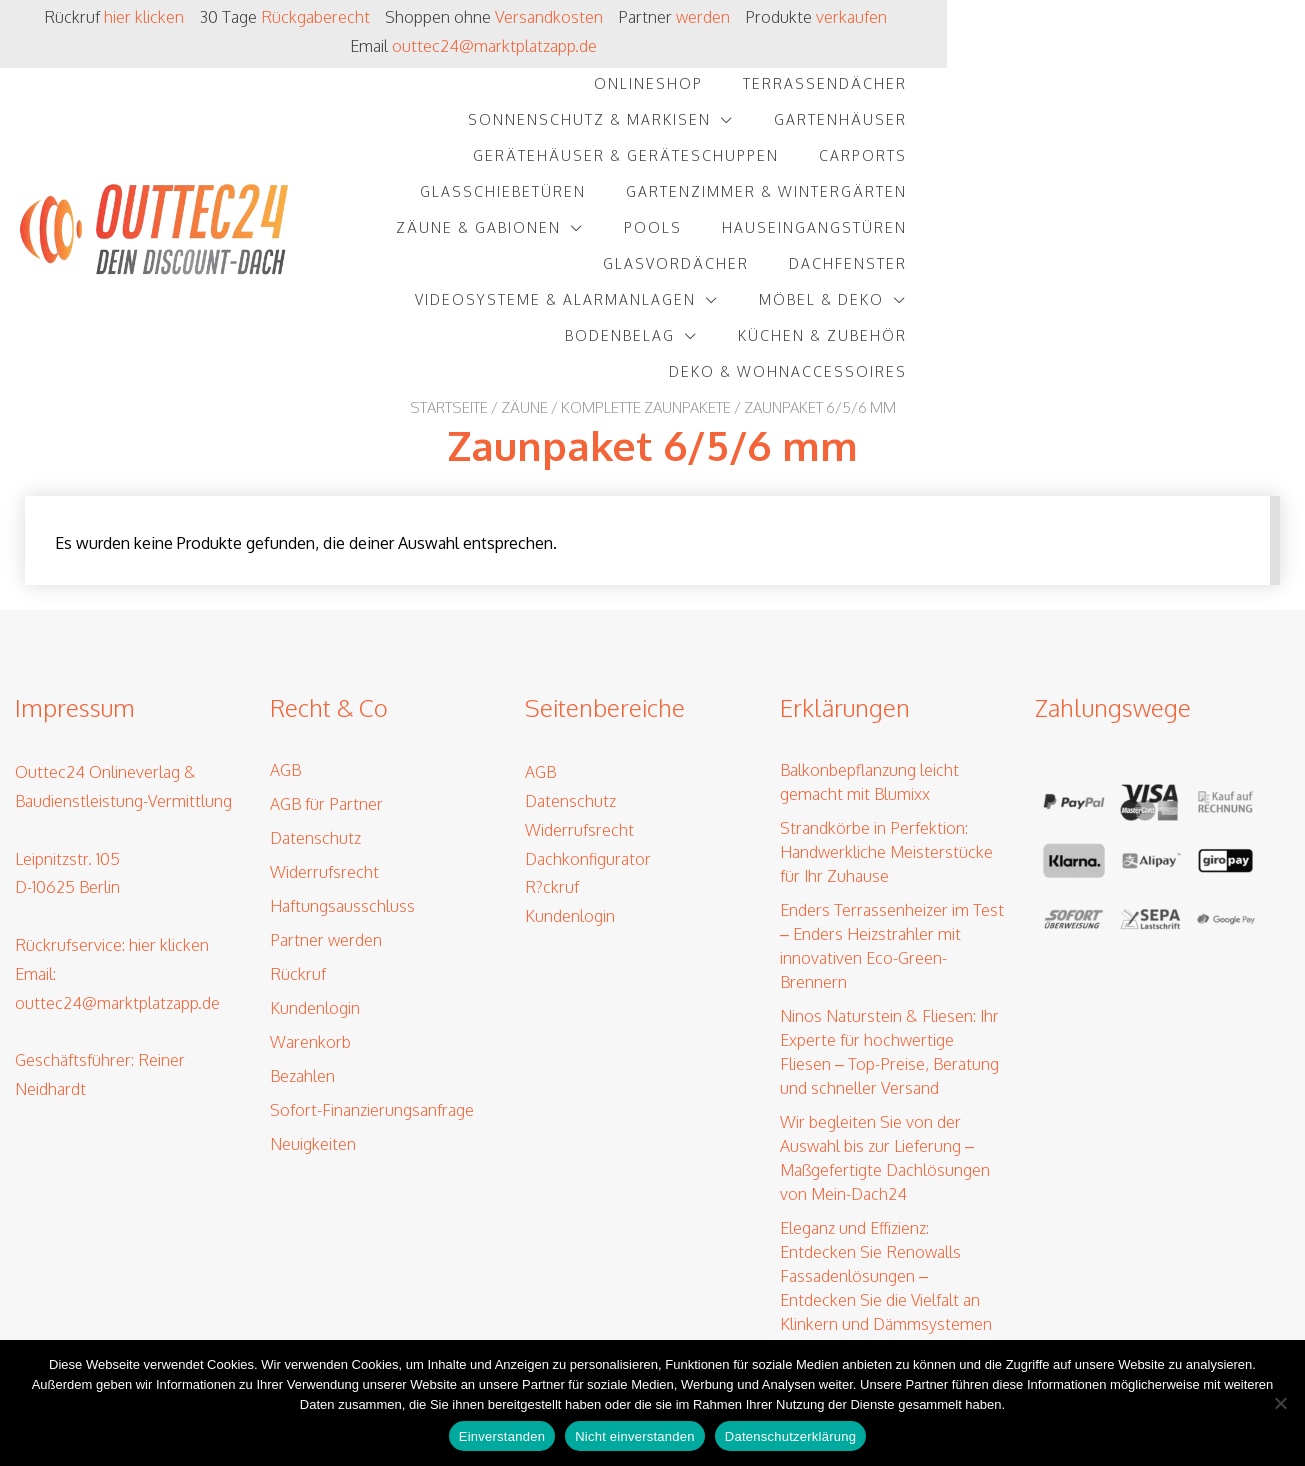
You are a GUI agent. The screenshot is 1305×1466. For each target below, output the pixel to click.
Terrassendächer (704, 54)
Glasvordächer (502, 162)
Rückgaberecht (369, 17)
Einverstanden (502, 1436)
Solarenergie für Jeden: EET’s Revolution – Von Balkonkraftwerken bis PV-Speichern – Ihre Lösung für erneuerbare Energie (883, 1257)
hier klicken (200, 17)
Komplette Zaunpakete (646, 234)
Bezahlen (302, 927)
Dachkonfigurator (588, 709)
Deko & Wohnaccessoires (1146, 198)
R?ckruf (552, 738)
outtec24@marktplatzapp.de (1102, 17)
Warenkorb (310, 893)
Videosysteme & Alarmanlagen (913, 162)
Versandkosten (603, 17)
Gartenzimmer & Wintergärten (573, 126)
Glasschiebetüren (1182, 90)
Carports (1015, 90)
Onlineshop (527, 54)
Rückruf (298, 825)
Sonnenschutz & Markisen (947, 54)
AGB (285, 621)
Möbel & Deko (1179, 162)
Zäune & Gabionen (836, 126)
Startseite (449, 234)
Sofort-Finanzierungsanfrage (372, 961)
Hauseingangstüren (1172, 126)
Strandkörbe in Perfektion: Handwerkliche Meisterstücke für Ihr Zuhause (886, 703)
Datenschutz (315, 689)
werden (757, 17)
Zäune (524, 234)
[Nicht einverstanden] (1280, 1403)
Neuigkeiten (313, 995)
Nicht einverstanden (635, 1436)
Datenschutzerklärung (790, 1436)
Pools (1011, 126)
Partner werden (326, 791)
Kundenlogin (315, 859)
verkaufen (907, 17)
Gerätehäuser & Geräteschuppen (778, 90)
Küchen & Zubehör (902, 198)
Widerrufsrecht (324, 723)
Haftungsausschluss (342, 757)
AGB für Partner (326, 655)
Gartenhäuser (1198, 54)
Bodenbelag (700, 198)
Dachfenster (674, 162)
